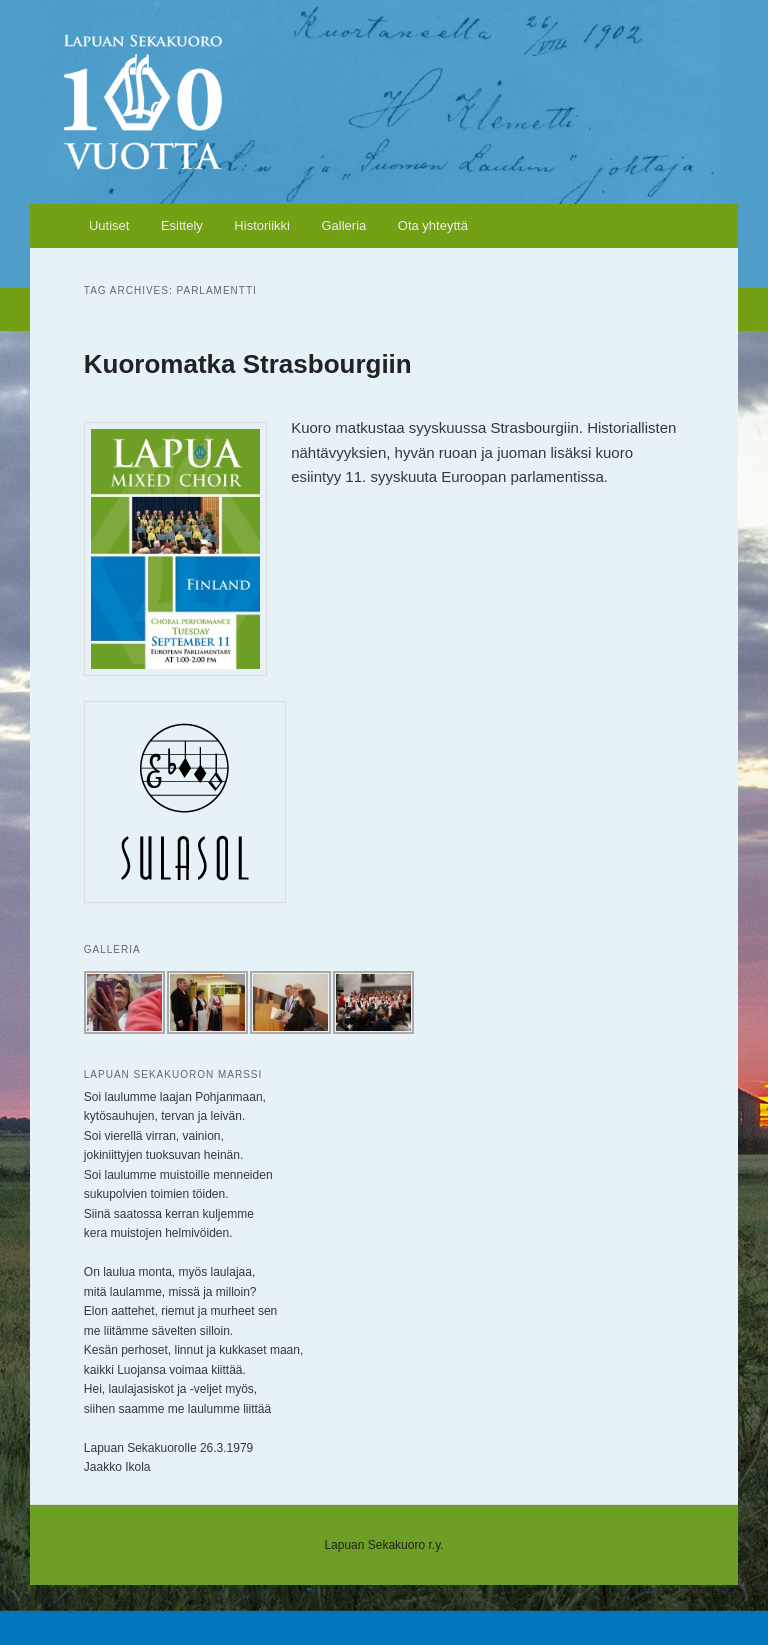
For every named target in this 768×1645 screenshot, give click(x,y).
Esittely (182, 225)
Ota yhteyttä (433, 225)
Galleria (343, 225)
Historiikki (262, 225)
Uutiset (109, 225)
